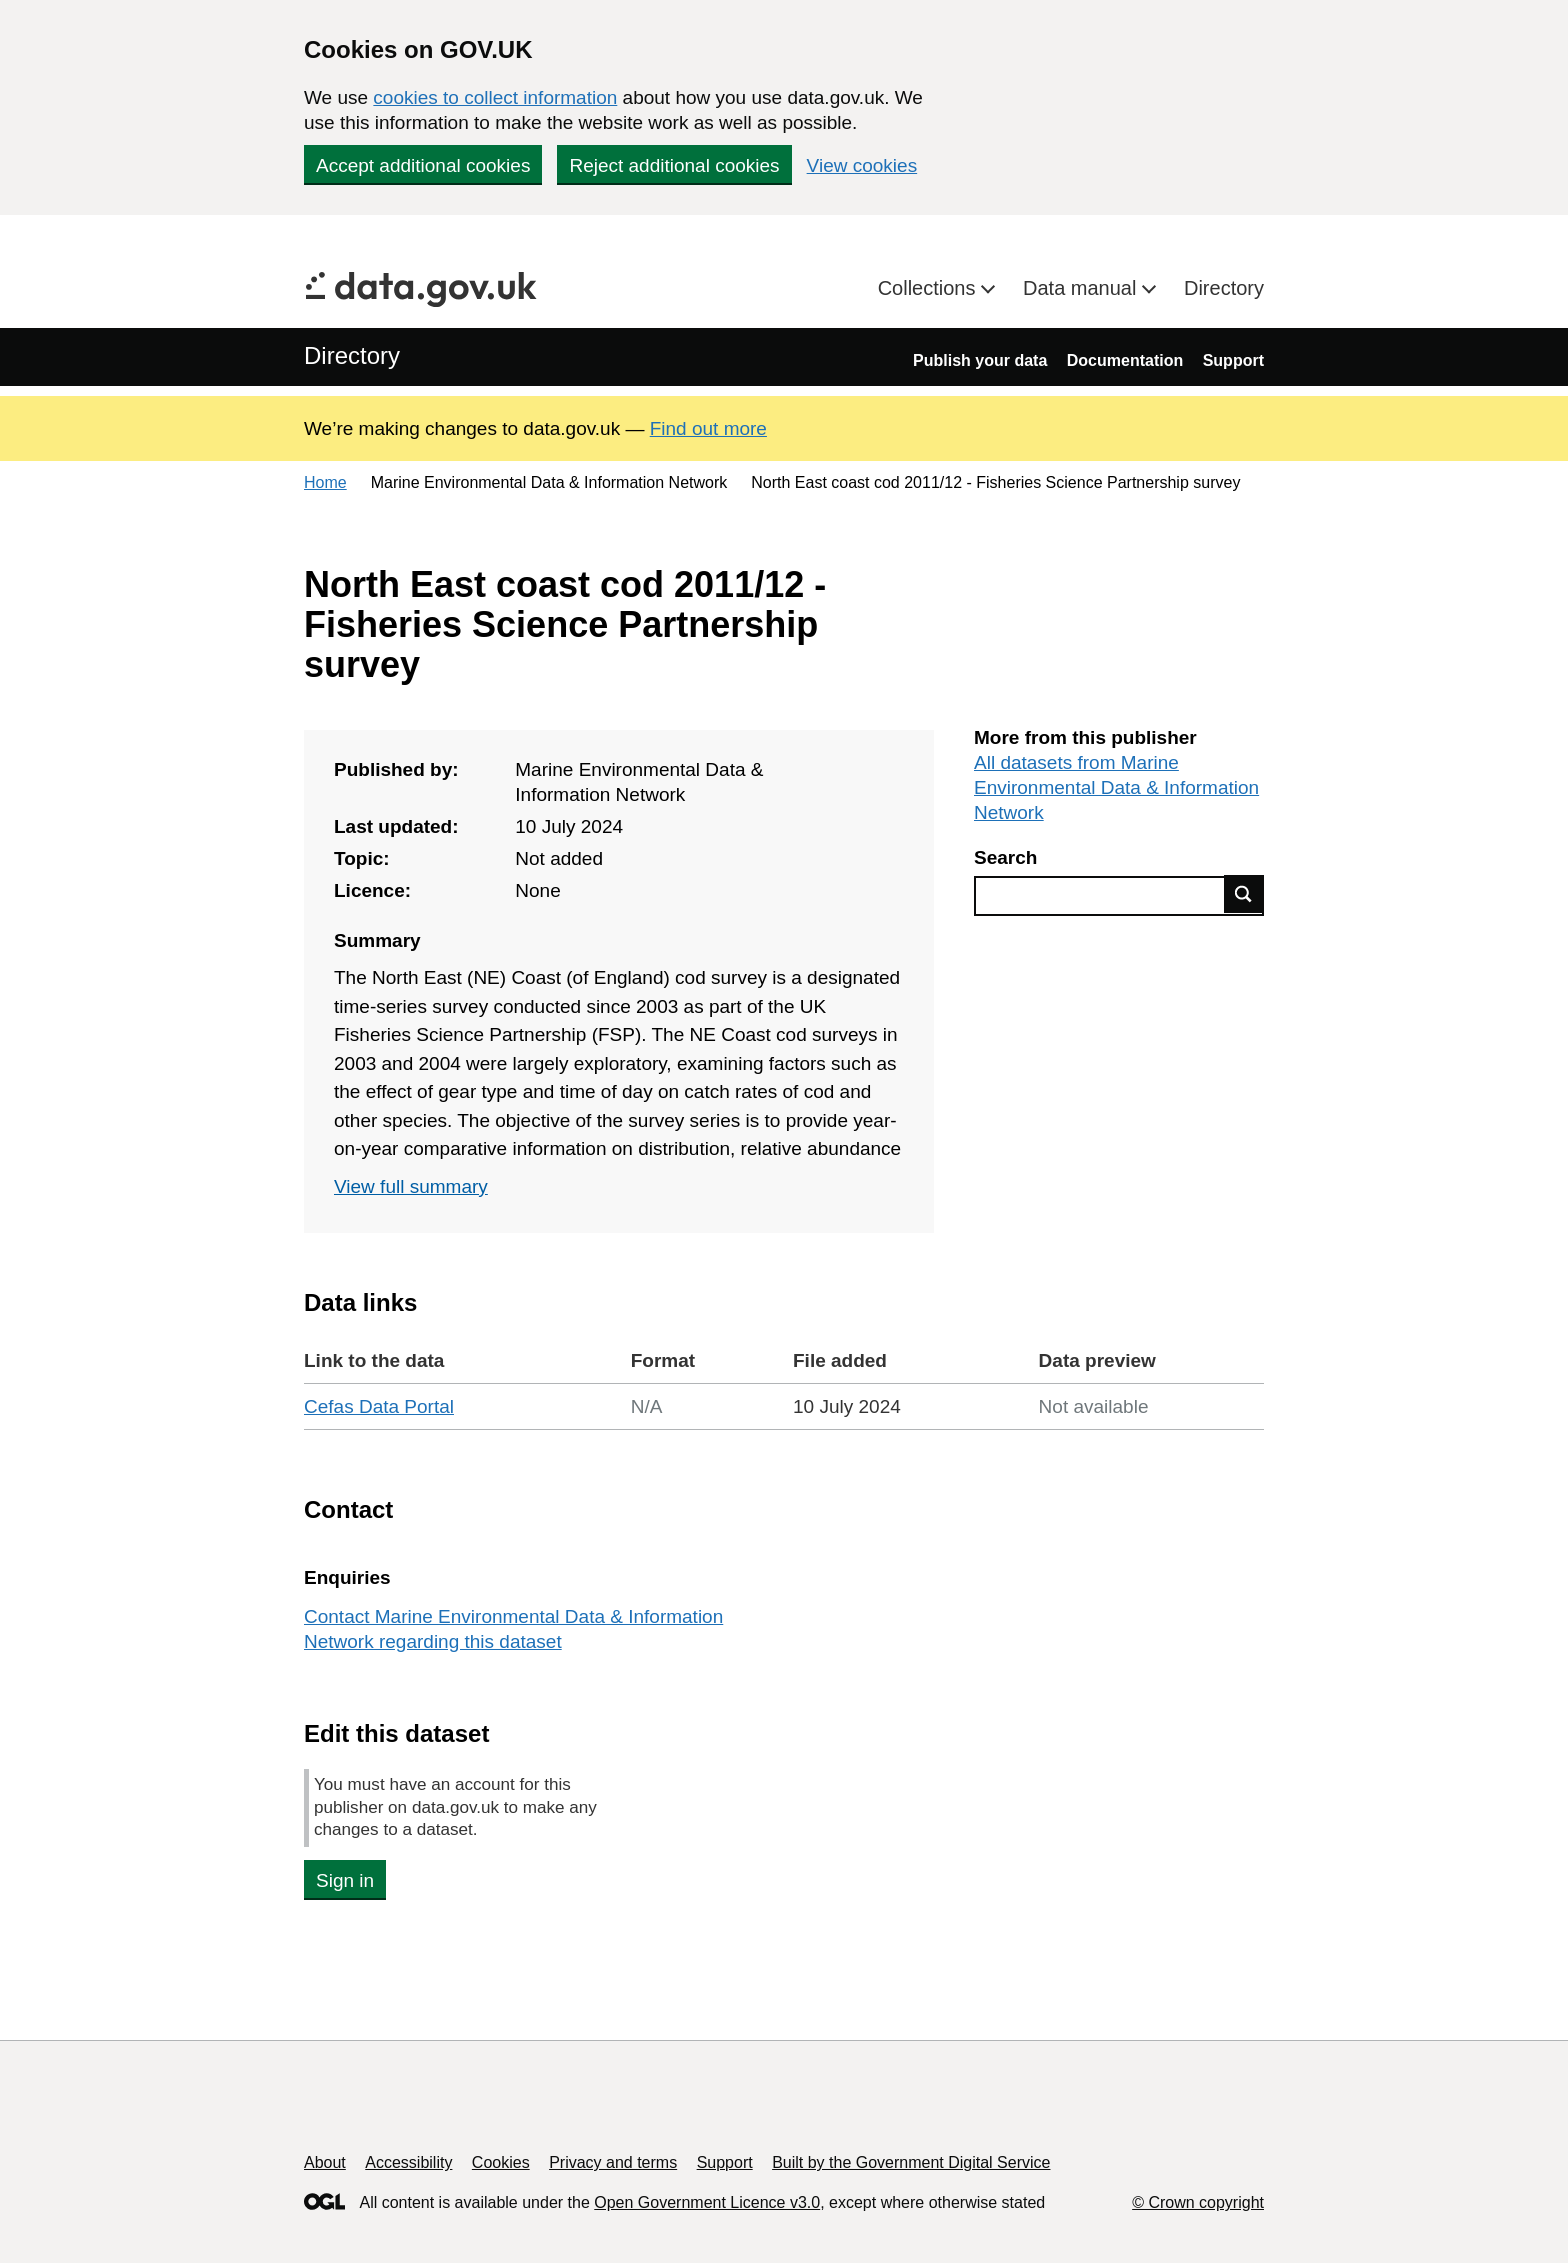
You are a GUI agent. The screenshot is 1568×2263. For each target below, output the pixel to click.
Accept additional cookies (423, 165)
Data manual (1082, 288)
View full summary (411, 1186)
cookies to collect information (495, 97)
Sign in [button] (345, 1880)
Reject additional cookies (674, 165)
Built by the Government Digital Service (911, 2162)
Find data (1244, 894)
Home (325, 482)
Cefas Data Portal (379, 1406)
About (325, 2162)
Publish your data (980, 360)
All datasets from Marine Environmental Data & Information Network (1116, 787)
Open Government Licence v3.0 (707, 2202)
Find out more (708, 428)
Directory (1224, 288)
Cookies (501, 2162)
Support (1233, 360)
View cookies (862, 165)
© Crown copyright (1198, 2202)
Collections (929, 288)
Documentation (1125, 360)
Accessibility (408, 2162)
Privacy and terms (613, 2162)
